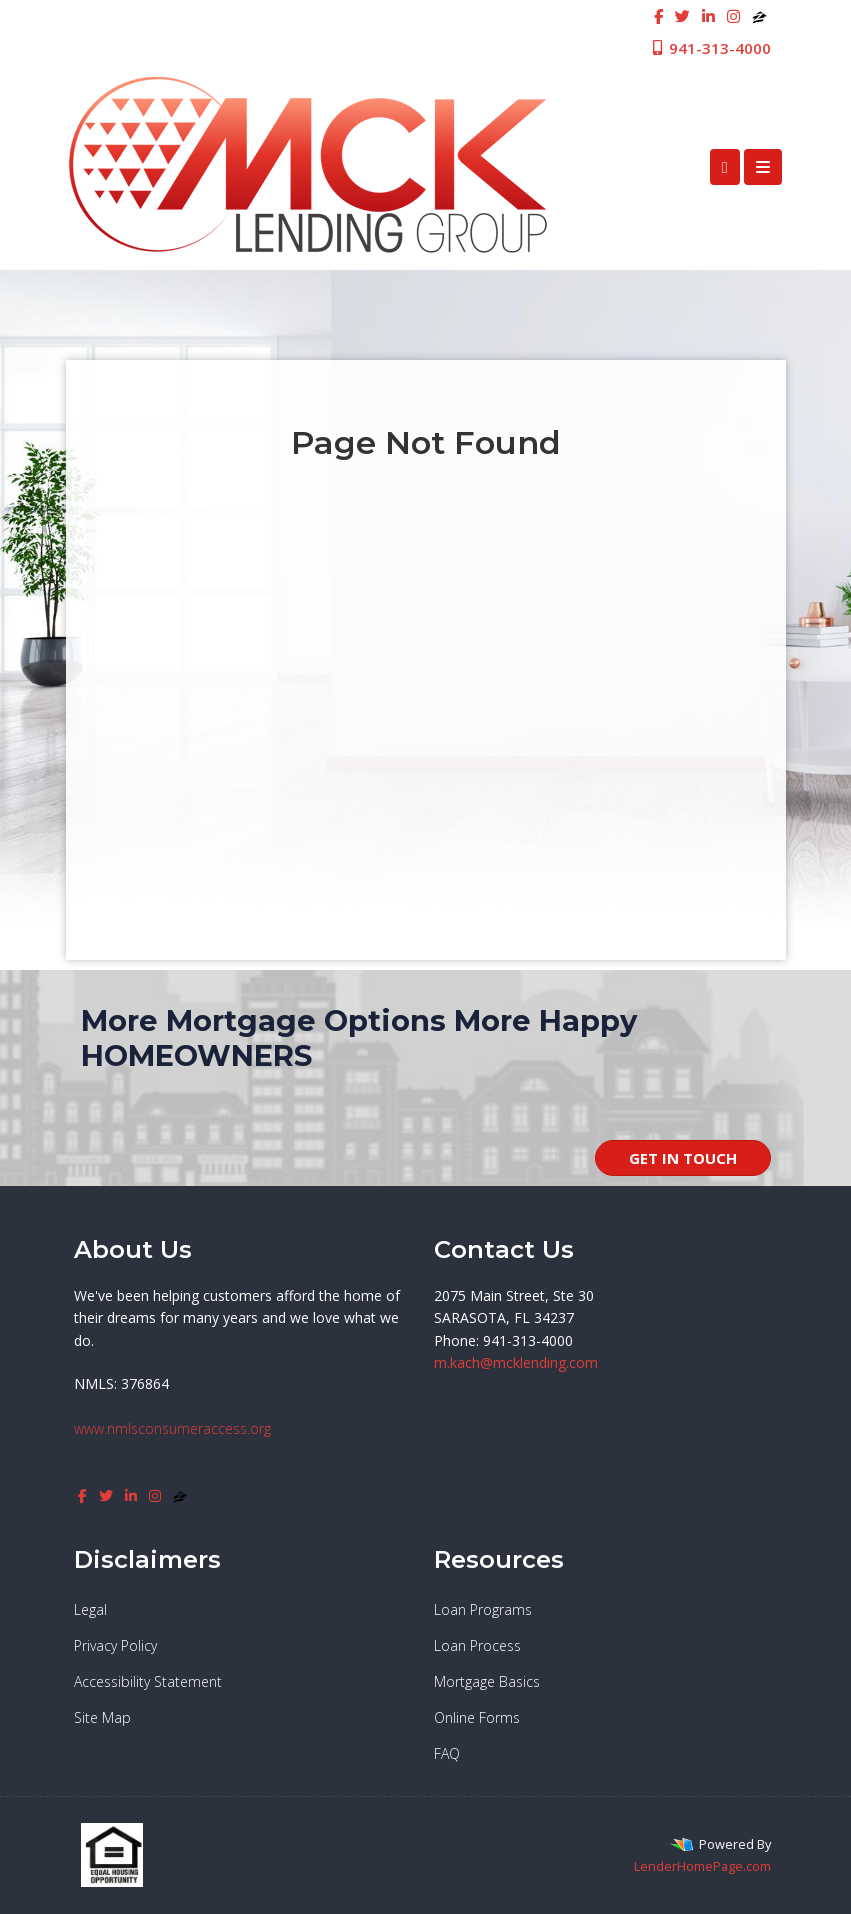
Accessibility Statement (148, 1681)
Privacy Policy (115, 1645)
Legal (90, 1609)
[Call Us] (725, 167)
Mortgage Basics (487, 1681)
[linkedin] (708, 16)
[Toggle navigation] (763, 167)
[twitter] (682, 16)
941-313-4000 (710, 48)
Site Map (102, 1717)
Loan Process (477, 1645)
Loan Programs (483, 1609)
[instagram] (733, 16)
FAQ (447, 1753)
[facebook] (658, 16)
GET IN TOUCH (683, 1158)
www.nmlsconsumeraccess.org (172, 1428)
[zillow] (759, 16)
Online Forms (477, 1717)
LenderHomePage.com (702, 1866)
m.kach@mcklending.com (516, 1362)
